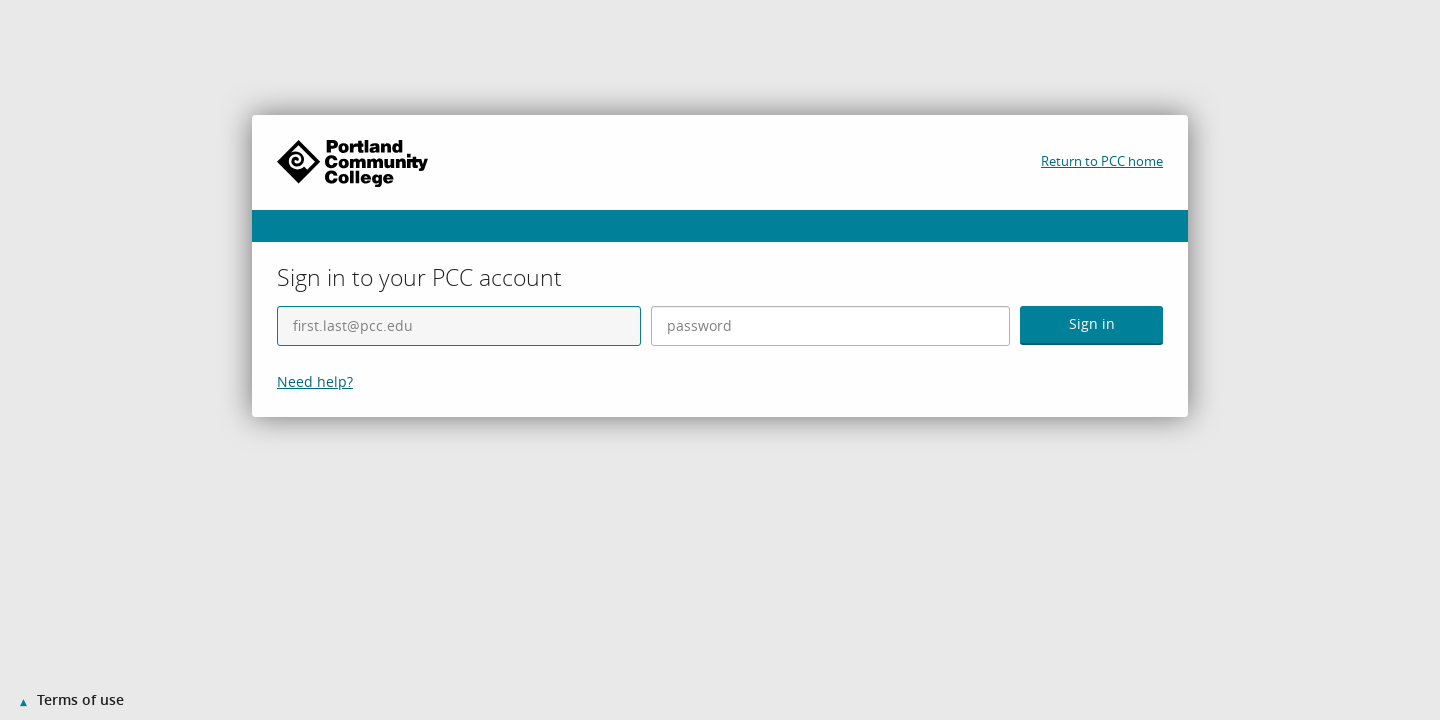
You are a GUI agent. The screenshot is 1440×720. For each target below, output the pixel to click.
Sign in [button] (1092, 323)
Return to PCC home (1102, 161)
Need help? (315, 381)
